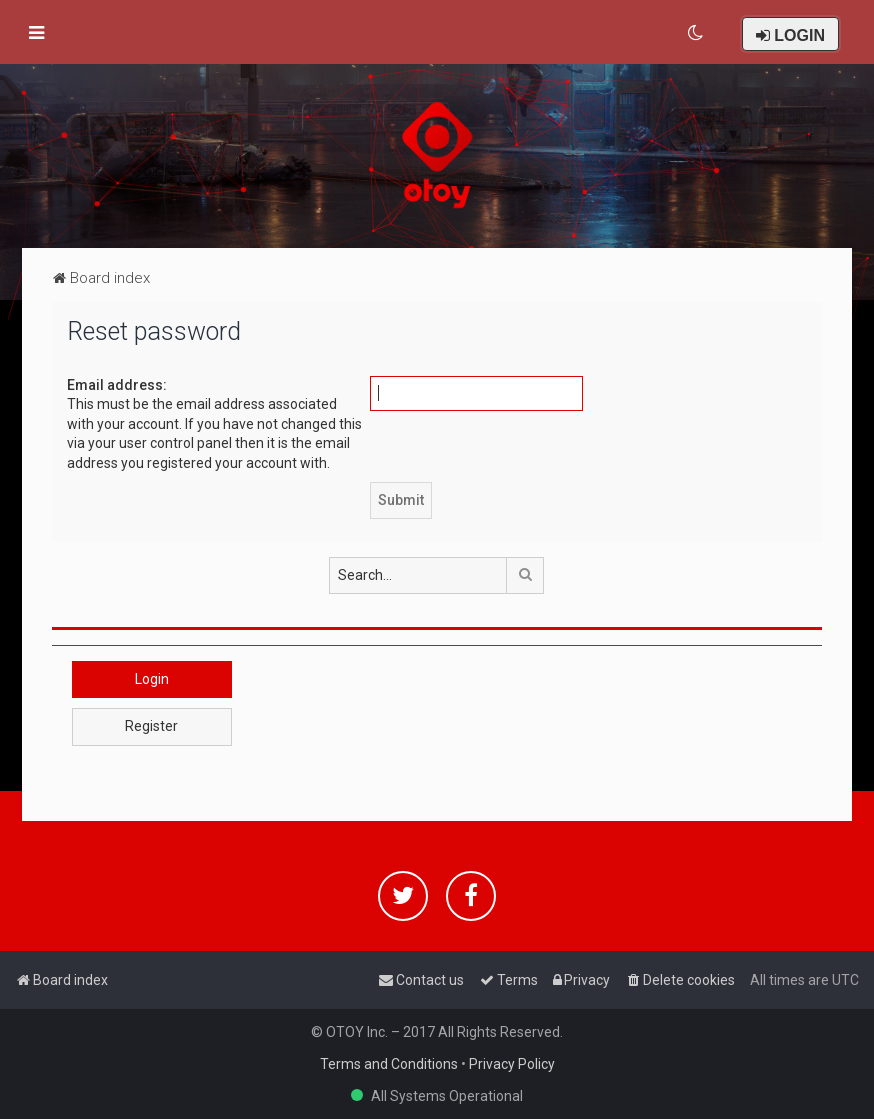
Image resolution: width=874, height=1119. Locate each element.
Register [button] (151, 726)
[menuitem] (696, 33)
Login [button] (152, 679)
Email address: (117, 385)
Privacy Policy (512, 1064)
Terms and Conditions (389, 1064)
